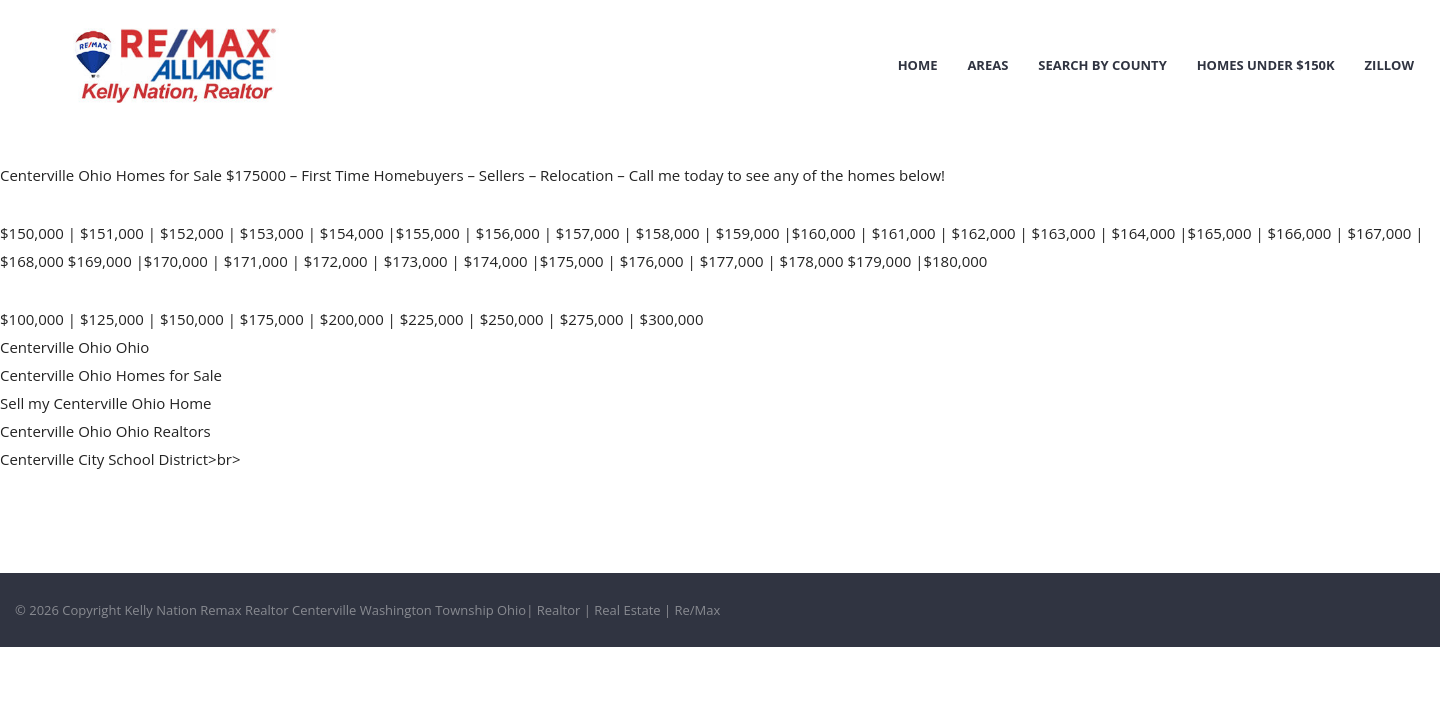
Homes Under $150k (1266, 65)
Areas (987, 65)
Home (918, 65)
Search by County (1102, 65)
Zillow (1389, 65)
